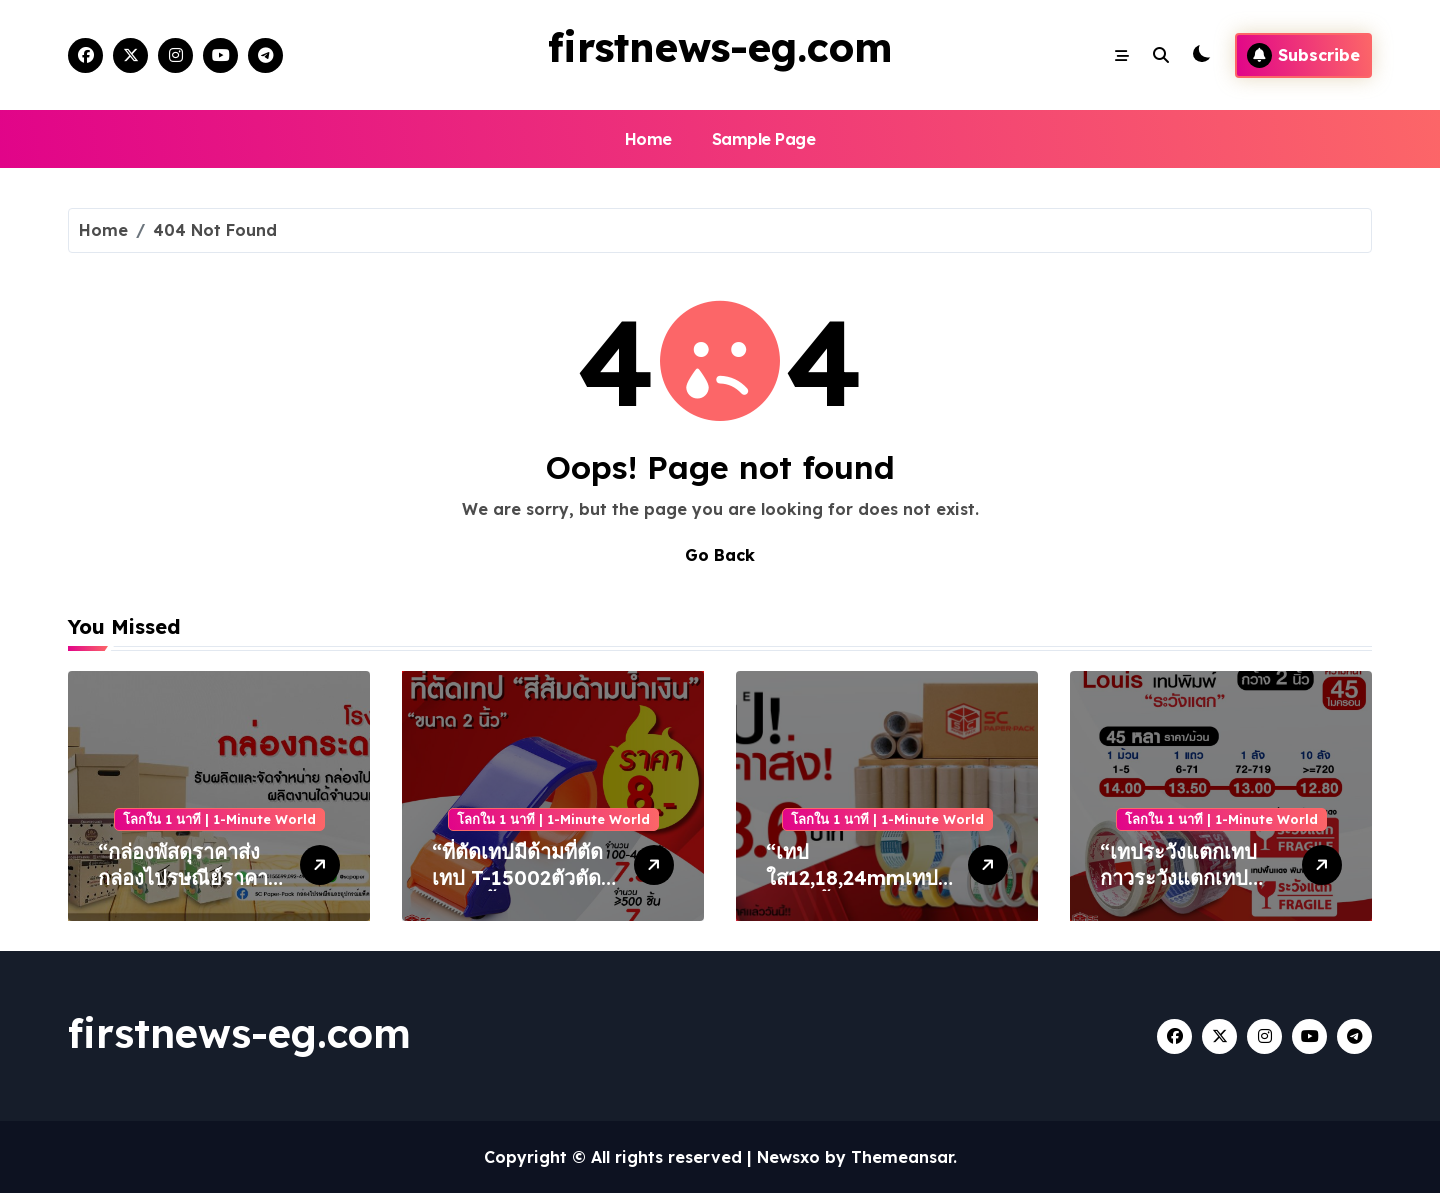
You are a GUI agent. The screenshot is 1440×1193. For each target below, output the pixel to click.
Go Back (720, 555)
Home (648, 139)
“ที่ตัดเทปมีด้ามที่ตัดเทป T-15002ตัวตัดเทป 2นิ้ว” (517, 877)
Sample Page (764, 139)
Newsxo (788, 1157)
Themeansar (902, 1157)
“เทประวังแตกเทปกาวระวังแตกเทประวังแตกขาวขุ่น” (1178, 877)
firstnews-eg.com (720, 47)
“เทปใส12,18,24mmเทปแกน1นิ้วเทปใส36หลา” (852, 890)
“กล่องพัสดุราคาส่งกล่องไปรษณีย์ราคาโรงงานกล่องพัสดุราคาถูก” (183, 890)
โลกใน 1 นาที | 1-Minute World (219, 819)
